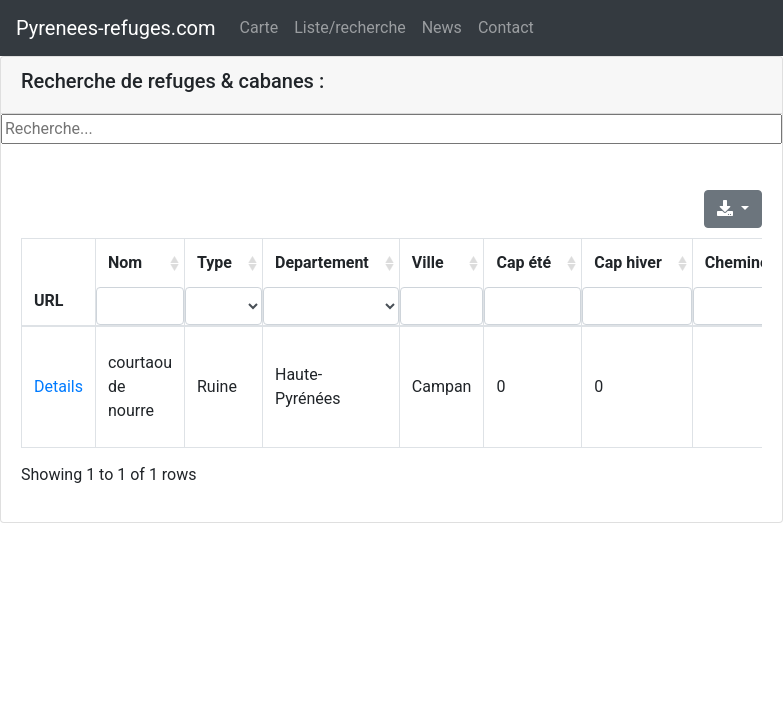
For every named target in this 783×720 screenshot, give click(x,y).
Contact (506, 27)
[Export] (733, 209)
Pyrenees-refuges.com (116, 28)
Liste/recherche (349, 27)
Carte (259, 27)
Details (58, 386)
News (442, 27)
